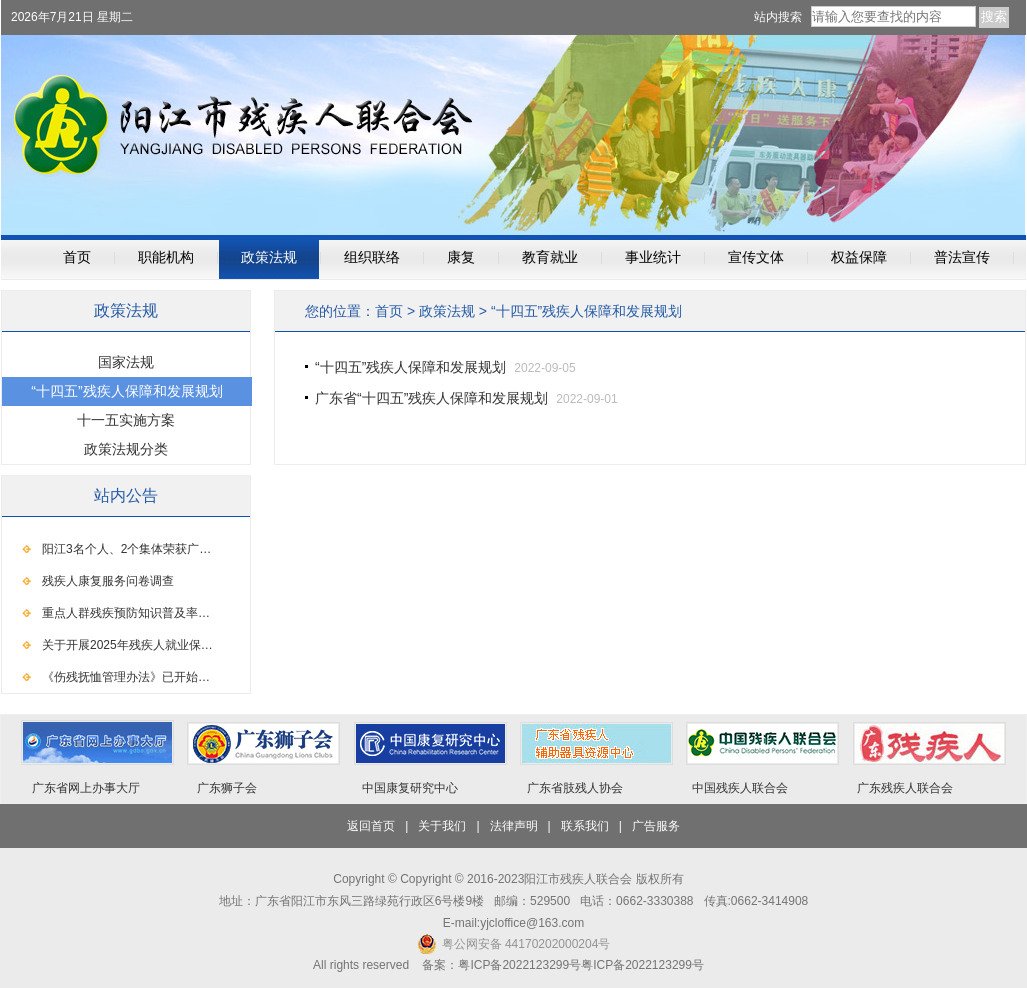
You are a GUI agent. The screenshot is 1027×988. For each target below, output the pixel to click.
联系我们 (585, 826)
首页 (77, 257)
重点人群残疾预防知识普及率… (126, 613)
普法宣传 (962, 257)
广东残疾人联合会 (905, 788)
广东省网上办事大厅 (86, 788)
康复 (461, 257)
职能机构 (166, 257)
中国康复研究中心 (410, 788)
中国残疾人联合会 (740, 788)
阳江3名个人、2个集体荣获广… (126, 549)
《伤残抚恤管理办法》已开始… (126, 677)
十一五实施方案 (126, 420)
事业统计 (653, 257)
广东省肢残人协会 (575, 788)
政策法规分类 (126, 449)
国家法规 (126, 362)
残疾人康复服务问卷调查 (108, 581)
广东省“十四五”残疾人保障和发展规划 (431, 398)
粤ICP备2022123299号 (642, 965)
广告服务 (656, 826)
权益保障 (859, 257)
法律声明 (514, 826)
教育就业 (550, 257)
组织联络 (372, 257)
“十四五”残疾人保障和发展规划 (586, 311)
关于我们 (442, 826)
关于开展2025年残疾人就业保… (127, 645)
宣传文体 (756, 257)
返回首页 (371, 826)
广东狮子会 (227, 788)
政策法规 (269, 257)
